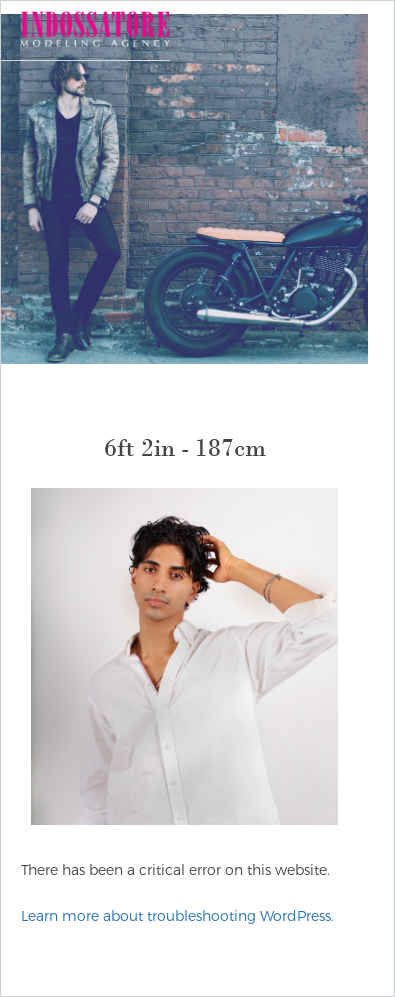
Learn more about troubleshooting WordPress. (177, 916)
